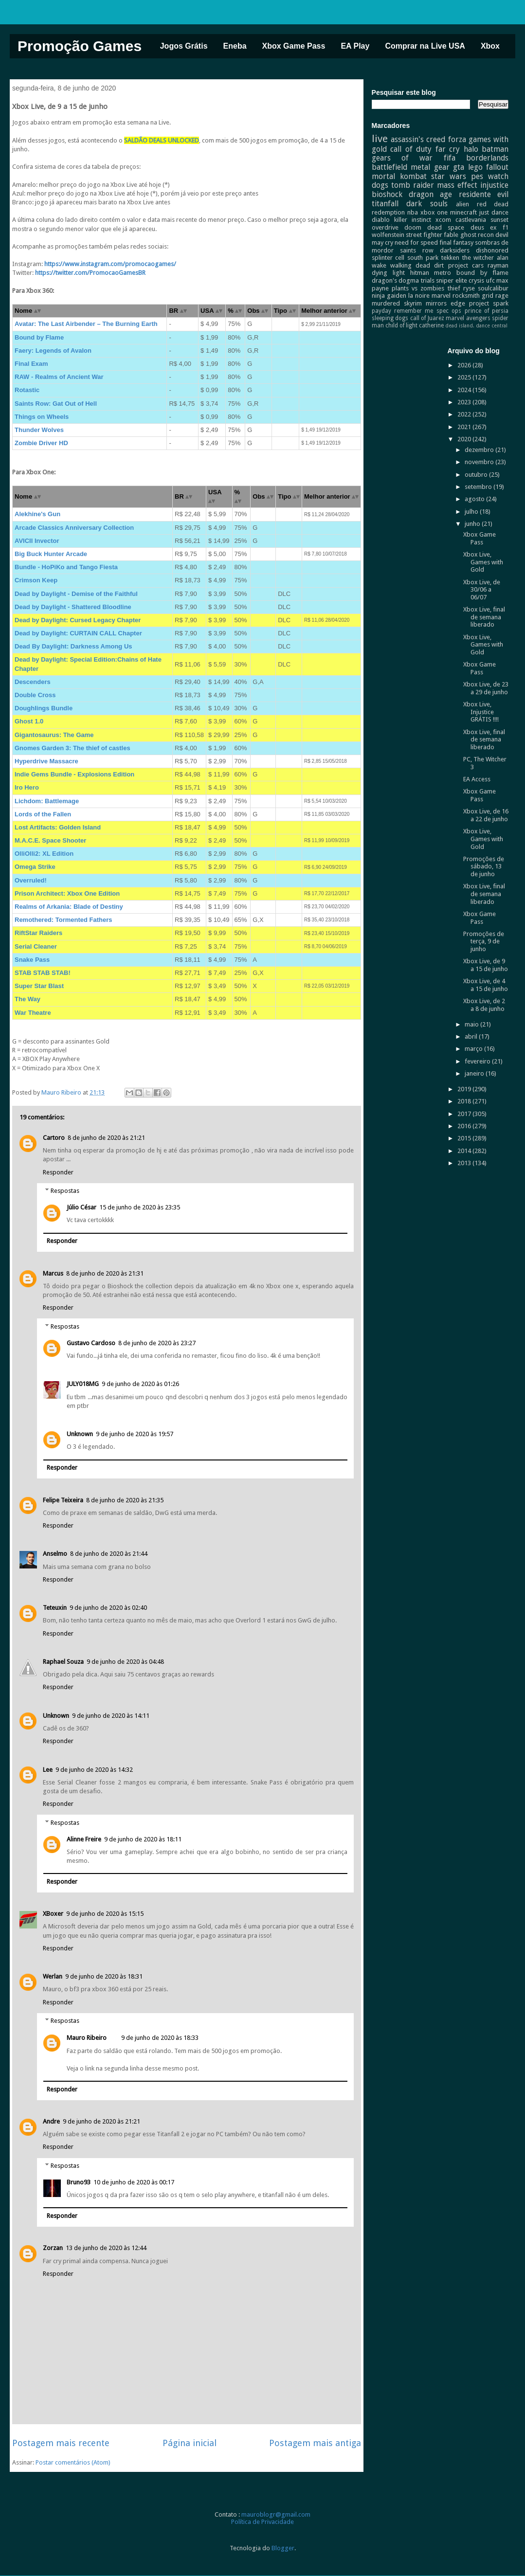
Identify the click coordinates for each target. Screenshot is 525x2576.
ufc (490, 280)
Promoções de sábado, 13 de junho (483, 866)
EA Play (355, 46)
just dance (493, 212)
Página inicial (190, 2443)
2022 (464, 414)
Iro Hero (27, 787)
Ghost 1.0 (29, 721)
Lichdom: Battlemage (47, 801)
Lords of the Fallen (43, 814)
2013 (464, 1163)
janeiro (475, 1073)
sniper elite (451, 280)
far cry (447, 149)
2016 (464, 1126)
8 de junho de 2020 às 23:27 (157, 1343)
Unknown (80, 1434)
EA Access (476, 779)
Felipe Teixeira (63, 1500)
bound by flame (482, 272)
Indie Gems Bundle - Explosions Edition (74, 774)
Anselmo (55, 1553)
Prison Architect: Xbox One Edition (67, 893)
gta (458, 167)
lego (475, 167)
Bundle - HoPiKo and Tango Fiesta (66, 567)
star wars (448, 176)
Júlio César (81, 1207)
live (380, 138)
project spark (488, 303)
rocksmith (466, 295)
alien (462, 204)
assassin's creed (418, 139)
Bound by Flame (39, 337)
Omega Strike (35, 866)
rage (501, 295)
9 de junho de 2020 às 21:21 (101, 2121)
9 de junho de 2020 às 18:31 (104, 1976)
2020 (464, 439)
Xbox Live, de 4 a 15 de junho (485, 984)
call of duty (411, 149)
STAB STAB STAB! (43, 972)
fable (451, 234)
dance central (491, 325)
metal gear (430, 167)
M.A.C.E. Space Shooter (50, 840)
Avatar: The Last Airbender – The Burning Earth (86, 323)
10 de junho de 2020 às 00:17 (133, 2182)
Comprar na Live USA (425, 46)
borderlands (487, 157)
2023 (464, 402)
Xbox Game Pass (294, 46)
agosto (475, 499)
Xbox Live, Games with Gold (483, 562)
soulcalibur (493, 288)
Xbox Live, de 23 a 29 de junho (485, 688)
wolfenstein (388, 234)
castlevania (470, 219)
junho (473, 523)
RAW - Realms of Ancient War (59, 376)
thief (454, 288)
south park (422, 257)
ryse (469, 288)
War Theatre (33, 1012)
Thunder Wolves (39, 429)
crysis (476, 280)
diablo (381, 219)
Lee (48, 1769)
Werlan (52, 1976)
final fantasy (456, 242)
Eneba (235, 46)
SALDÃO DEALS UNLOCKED (161, 140)
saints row (417, 250)
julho (472, 511)
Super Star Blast (39, 986)
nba (412, 212)
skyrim (413, 303)
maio (472, 1024)
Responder (58, 1172)
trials (427, 280)
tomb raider (412, 185)
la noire (419, 295)
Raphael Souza (63, 1661)
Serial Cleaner (36, 946)
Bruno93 (79, 2182)
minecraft (463, 212)
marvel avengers (468, 318)
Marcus (53, 1273)
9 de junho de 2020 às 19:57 (134, 1434)
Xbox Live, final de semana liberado (484, 617)
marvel (441, 295)
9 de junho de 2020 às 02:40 (108, 1607)
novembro (480, 462)
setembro (479, 486)
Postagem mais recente (60, 2443)
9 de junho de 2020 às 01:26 (140, 1383)
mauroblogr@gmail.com (275, 2514)
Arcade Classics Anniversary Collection (74, 527)
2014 (464, 1150)
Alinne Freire (84, 1839)
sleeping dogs (390, 318)
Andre (51, 2121)
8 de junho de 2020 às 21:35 (124, 1500)
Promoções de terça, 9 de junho (483, 941)
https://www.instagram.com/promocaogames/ (110, 264)
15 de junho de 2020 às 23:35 (139, 1207)
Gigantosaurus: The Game (54, 735)
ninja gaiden (389, 295)
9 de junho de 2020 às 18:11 (142, 1839)
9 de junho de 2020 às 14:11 (110, 1715)
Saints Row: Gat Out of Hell (56, 403)
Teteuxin (55, 1607)
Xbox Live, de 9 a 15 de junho (485, 965)
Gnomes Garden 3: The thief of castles (72, 748)
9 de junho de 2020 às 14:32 (94, 1769)
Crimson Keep (36, 580)
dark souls (427, 203)
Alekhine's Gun (37, 514)
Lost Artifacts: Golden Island (58, 827)
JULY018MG (83, 1383)
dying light (388, 272)
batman (495, 149)
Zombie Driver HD (41, 443)
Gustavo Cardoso (91, 1343)
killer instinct (412, 219)
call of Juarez (427, 318)
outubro (477, 474)
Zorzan (53, 2248)
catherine (431, 325)
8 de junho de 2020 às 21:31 (105, 1273)
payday (381, 310)
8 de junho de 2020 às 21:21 (106, 1137)
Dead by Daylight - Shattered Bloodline (73, 607)
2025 (464, 377)
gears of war (402, 157)
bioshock (387, 194)
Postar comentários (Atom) (73, 2462)
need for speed (416, 242)
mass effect (457, 185)
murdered (386, 303)
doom (412, 227)
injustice (494, 185)
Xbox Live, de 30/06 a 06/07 (481, 589)
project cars (466, 265)
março (474, 1048)
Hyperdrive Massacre (46, 761)
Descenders (33, 681)
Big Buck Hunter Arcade (51, 554)
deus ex (484, 227)
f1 (505, 227)
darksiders (455, 250)
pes (477, 176)
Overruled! (31, 880)
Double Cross (35, 695)
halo (471, 149)
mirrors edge (445, 303)
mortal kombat (399, 176)
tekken (450, 257)
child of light (401, 325)
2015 (464, 1138)
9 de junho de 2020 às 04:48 (125, 1661)
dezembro (480, 449)
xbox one (434, 212)
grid (487, 295)
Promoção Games (80, 46)
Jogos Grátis (184, 46)
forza (457, 139)
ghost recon (477, 234)
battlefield (389, 167)
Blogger (283, 2548)
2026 (464, 365)
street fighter (424, 234)
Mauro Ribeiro (87, 2037)
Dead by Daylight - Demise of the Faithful (76, 593)
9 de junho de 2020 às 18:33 (160, 2037)
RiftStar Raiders (38, 933)
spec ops (448, 310)
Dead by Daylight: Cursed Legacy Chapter (78, 620)
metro (442, 272)
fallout (497, 167)
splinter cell (388, 257)
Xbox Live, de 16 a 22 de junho (485, 815)
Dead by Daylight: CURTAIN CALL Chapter (78, 633)
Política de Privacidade (262, 2521)
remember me (413, 310)
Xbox (490, 46)
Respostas (65, 1190)
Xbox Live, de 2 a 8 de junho (484, 1004)
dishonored (492, 250)
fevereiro (478, 1061)
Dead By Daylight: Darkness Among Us (73, 646)
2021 (464, 427)
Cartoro (54, 1137)
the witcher (478, 257)
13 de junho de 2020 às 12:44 (106, 2248)
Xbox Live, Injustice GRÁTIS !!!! (481, 712)
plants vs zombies (418, 288)
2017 (464, 1113)
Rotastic (27, 390)
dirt (439, 265)
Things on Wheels (42, 416)
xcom (443, 219)
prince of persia (487, 310)
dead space (445, 227)
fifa (449, 157)
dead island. (459, 325)
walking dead (410, 265)
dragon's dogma (395, 280)
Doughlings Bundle (43, 708)
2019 (464, 1089)
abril (472, 1036)
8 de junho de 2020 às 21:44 (108, 1553)
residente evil (483, 194)
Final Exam (31, 363)
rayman (498, 265)
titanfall (385, 203)
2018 (464, 1101)
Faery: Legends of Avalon (53, 350)
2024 (464, 390)
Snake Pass (32, 959)
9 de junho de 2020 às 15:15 (105, 1913)
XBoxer (53, 1913)
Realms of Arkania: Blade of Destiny (69, 906)
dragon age (430, 194)
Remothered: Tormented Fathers (63, 919)
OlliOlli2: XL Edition (44, 853)
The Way (27, 999)
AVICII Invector (37, 540)
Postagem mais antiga (315, 2443)
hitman (419, 272)
